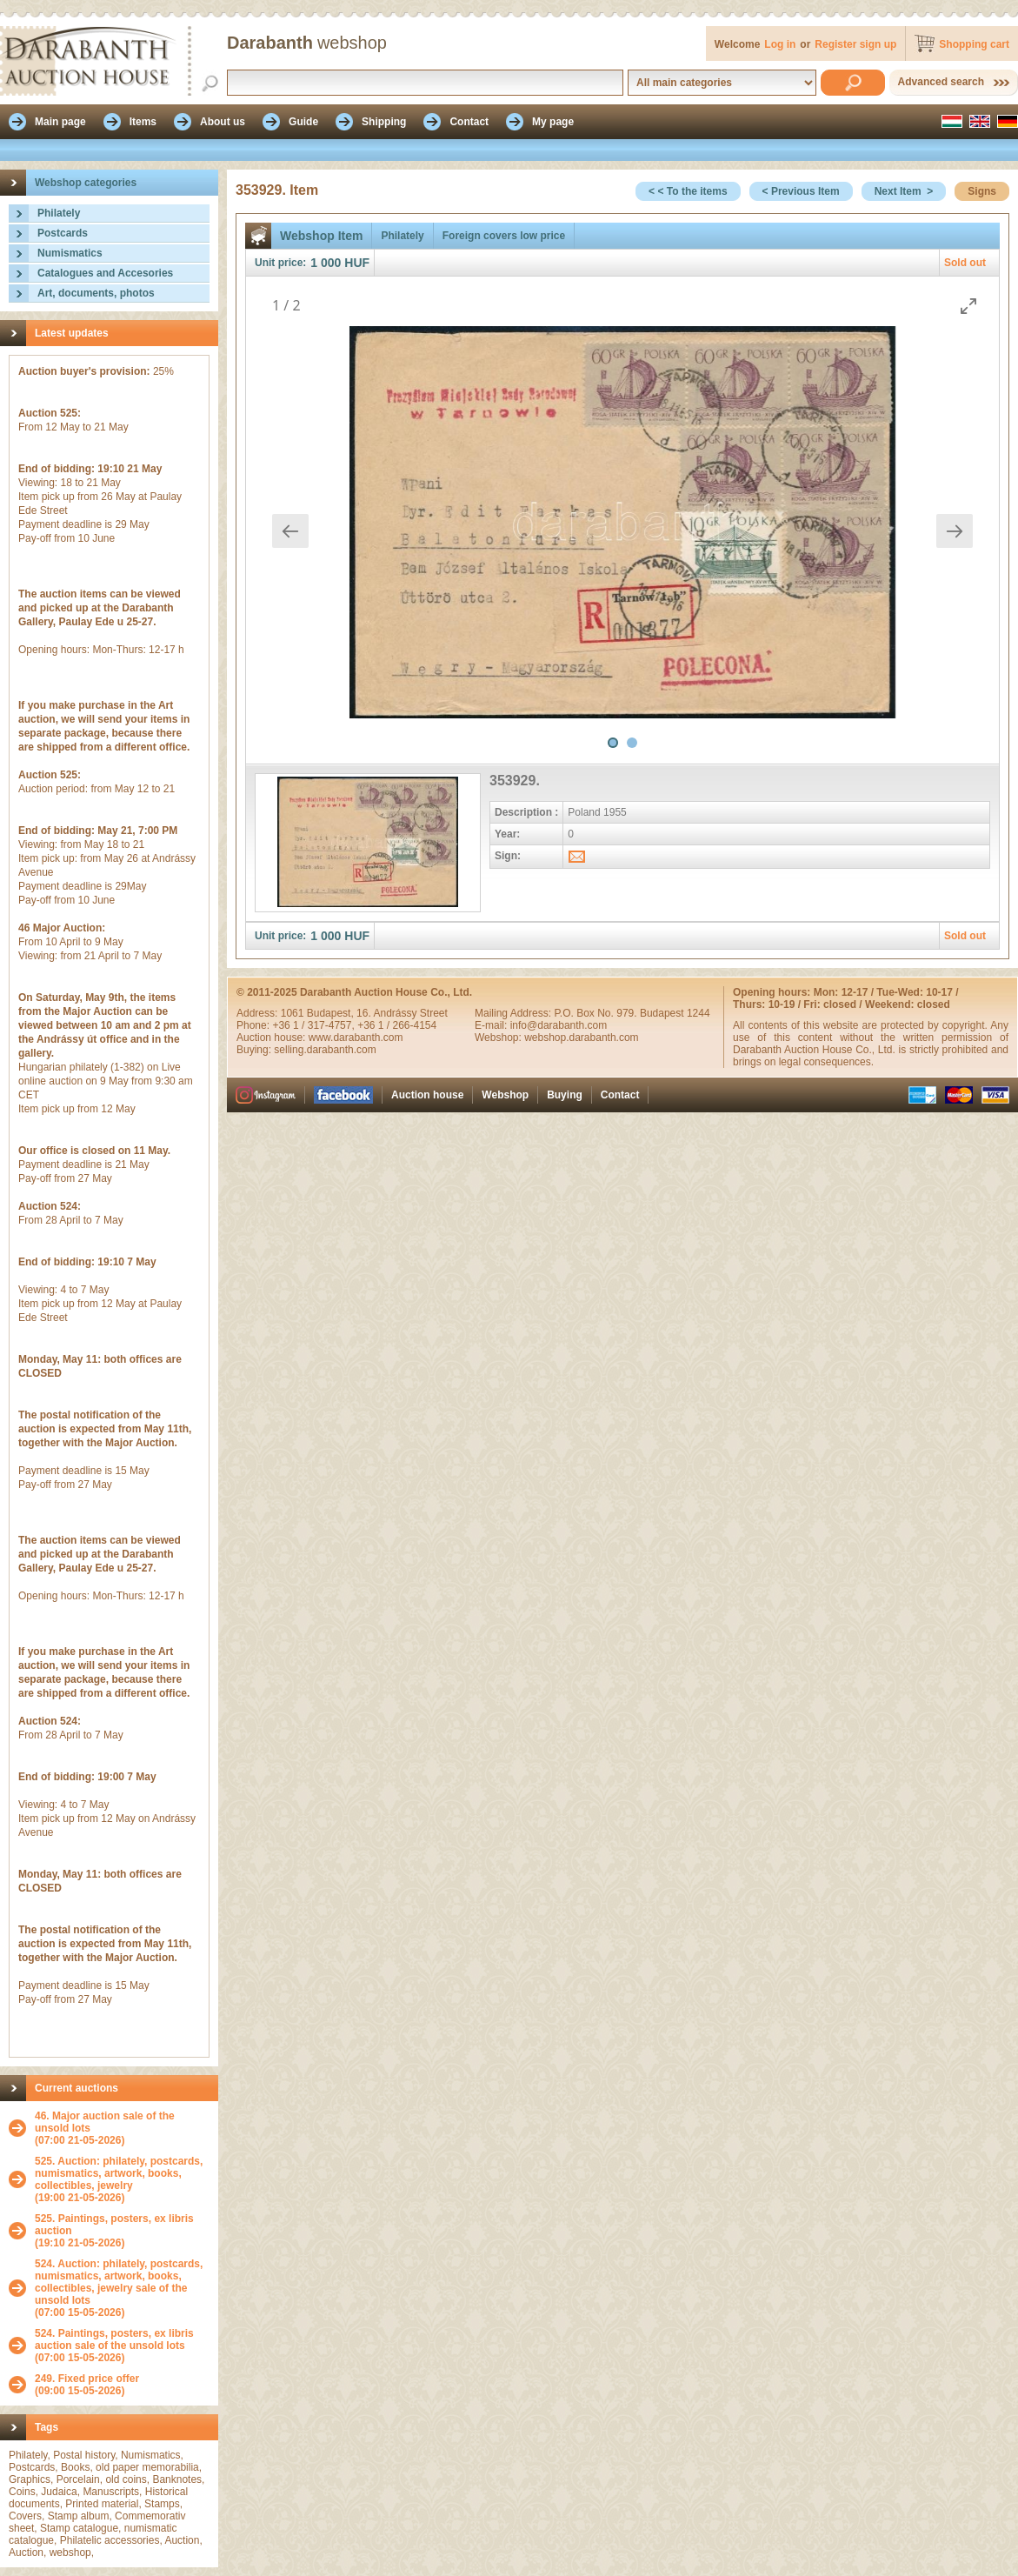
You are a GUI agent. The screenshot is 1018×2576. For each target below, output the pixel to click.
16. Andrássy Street (402, 1013)
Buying (564, 1095)
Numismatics (70, 253)
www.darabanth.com (356, 1037)
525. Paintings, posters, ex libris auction (114, 2224)
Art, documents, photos (96, 293)
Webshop (505, 1095)
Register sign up (855, 44)
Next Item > (904, 191)
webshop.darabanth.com (581, 1037)
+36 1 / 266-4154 (396, 1025)
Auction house (427, 1095)
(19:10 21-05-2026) (122, 2230)
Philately (58, 213)
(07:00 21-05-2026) (122, 2128)
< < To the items (688, 191)
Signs (982, 191)
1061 (294, 1013)
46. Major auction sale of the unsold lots (105, 2122)
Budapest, (331, 1013)
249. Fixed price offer (87, 2378)
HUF (356, 263)
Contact (620, 1095)
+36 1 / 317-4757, (314, 1025)
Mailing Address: (514, 1013)
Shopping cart (974, 44)
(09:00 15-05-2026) (87, 2384)
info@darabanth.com (559, 1025)
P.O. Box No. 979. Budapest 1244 (631, 1013)
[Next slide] (954, 531)
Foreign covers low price (503, 236)
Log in (779, 44)
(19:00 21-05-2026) (122, 2179)
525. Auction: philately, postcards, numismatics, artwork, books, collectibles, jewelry (119, 2173)
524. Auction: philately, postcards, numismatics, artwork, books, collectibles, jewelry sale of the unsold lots (119, 2282)
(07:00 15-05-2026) (122, 2288)
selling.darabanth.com (325, 1050)
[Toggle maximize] (968, 305)
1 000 (325, 263)
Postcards (62, 233)
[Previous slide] (290, 531)
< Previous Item (801, 191)
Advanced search (941, 82)
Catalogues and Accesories (105, 273)
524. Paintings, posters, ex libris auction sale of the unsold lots (114, 2339)
